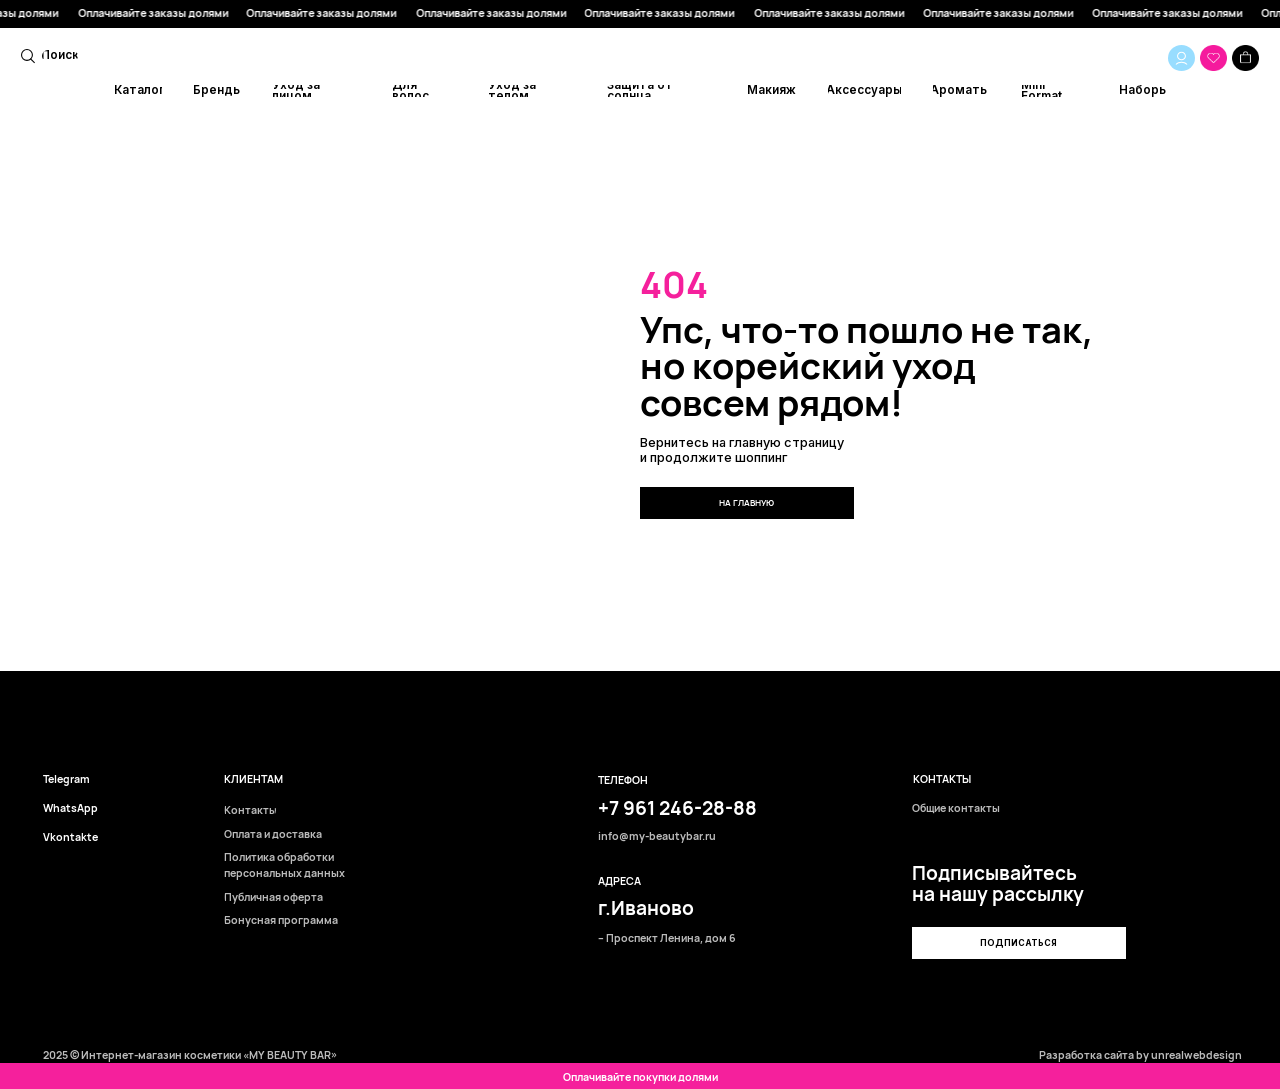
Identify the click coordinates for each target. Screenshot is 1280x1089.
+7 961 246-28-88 (677, 808)
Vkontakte (70, 837)
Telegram (66, 779)
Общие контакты (956, 808)
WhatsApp (70, 808)
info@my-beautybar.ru (657, 836)
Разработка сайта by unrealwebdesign (1140, 1055)
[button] (1018, 943)
